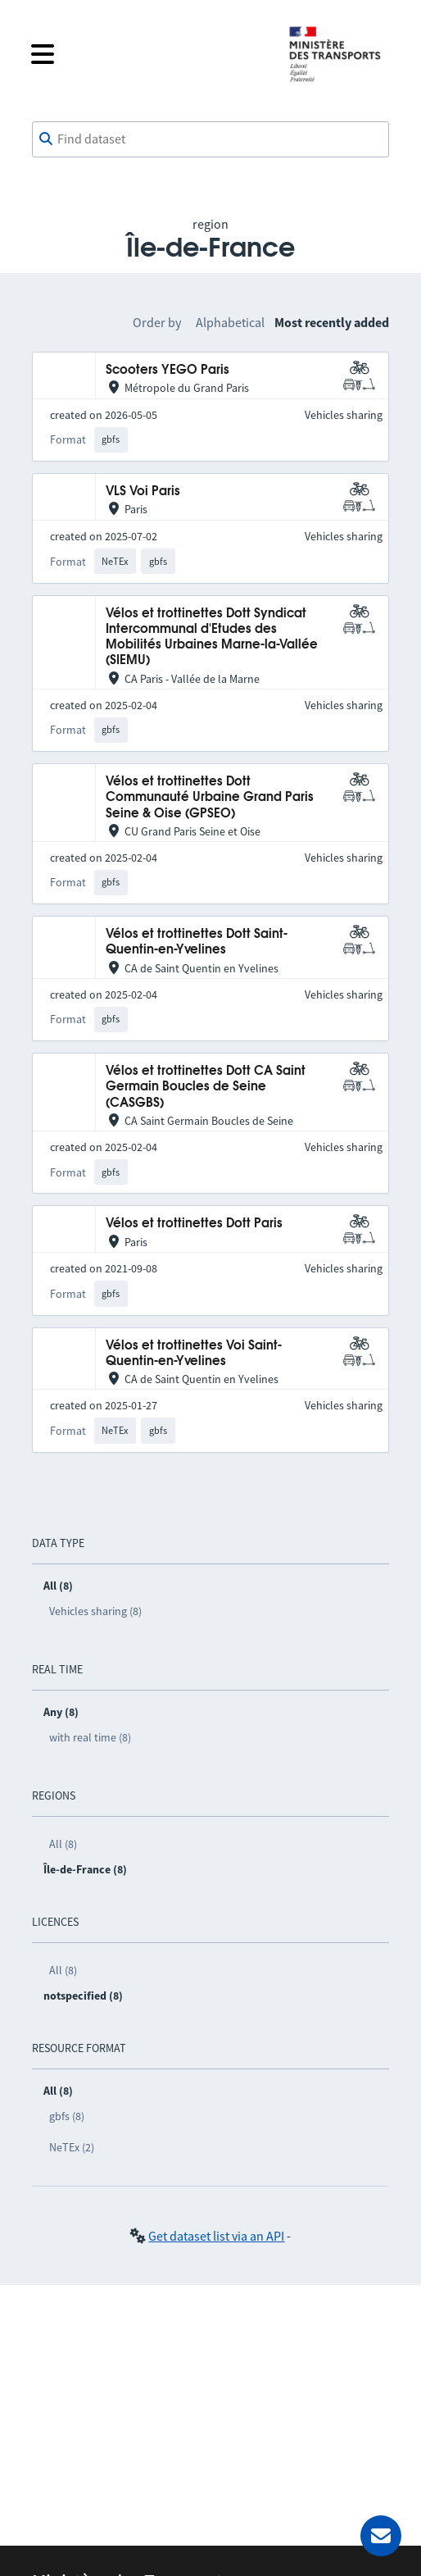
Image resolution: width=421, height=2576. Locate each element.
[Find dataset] (211, 139)
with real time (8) (90, 1737)
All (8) (63, 1843)
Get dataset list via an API (216, 2236)
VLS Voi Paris (143, 491)
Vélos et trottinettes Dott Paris (194, 1223)
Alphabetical (230, 322)
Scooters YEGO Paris (167, 370)
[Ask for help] (380, 2535)
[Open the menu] (146, 54)
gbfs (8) (66, 2116)
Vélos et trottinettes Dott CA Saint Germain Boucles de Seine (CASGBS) (206, 1087)
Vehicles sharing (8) (95, 1611)
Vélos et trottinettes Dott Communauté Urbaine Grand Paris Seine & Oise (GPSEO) (210, 798)
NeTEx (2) (71, 2147)
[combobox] (211, 139)
